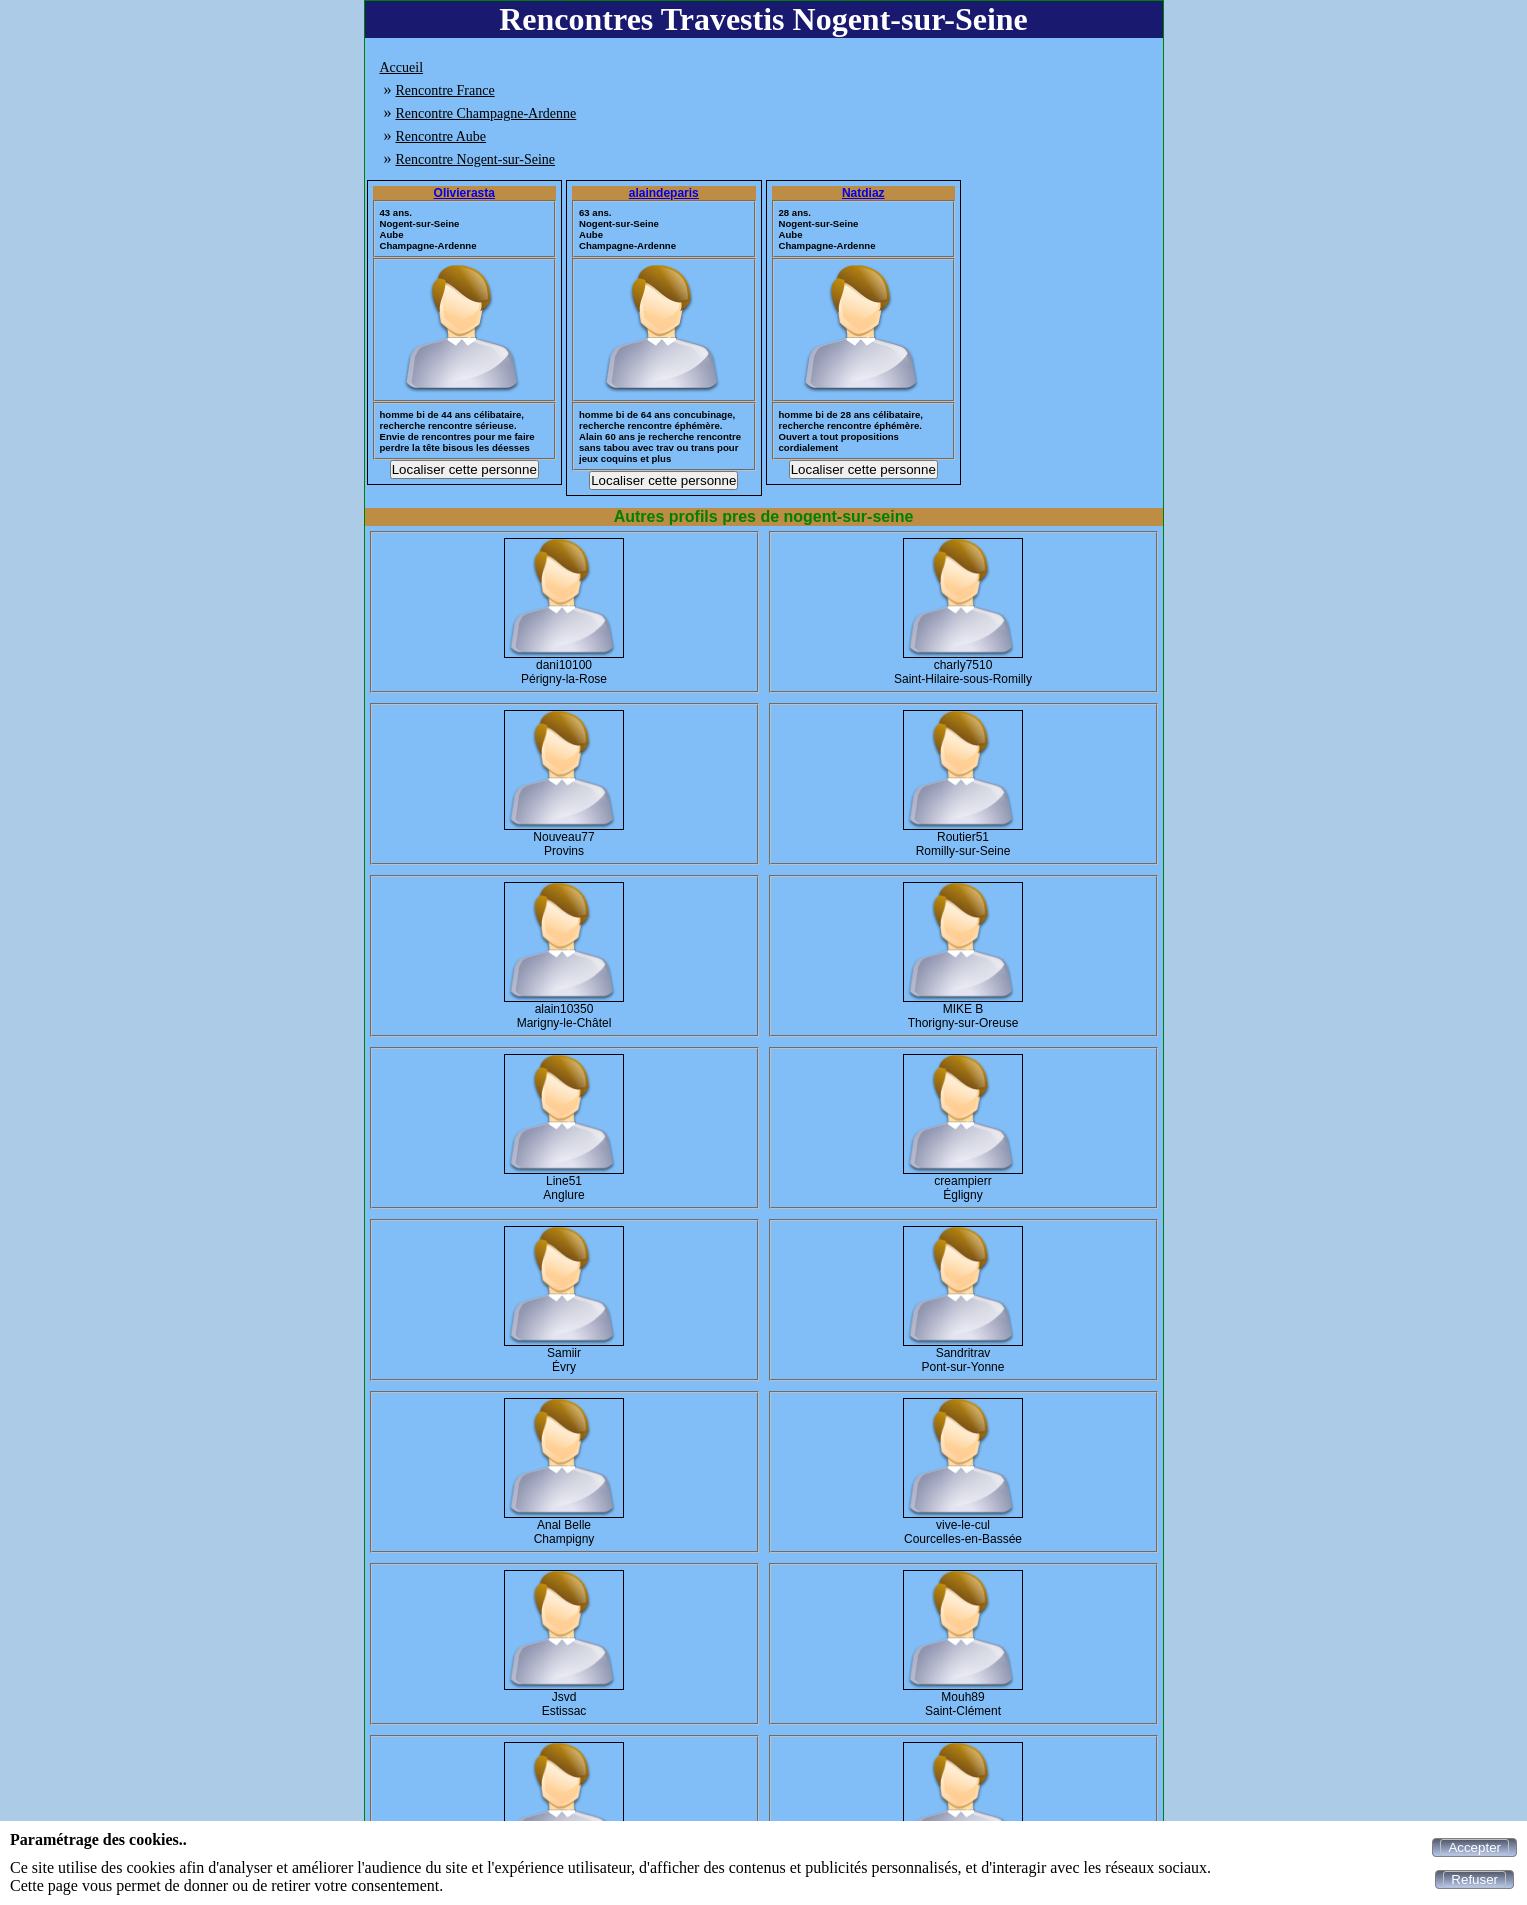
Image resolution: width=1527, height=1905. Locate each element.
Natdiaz (863, 193)
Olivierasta (464, 193)
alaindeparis (664, 193)
